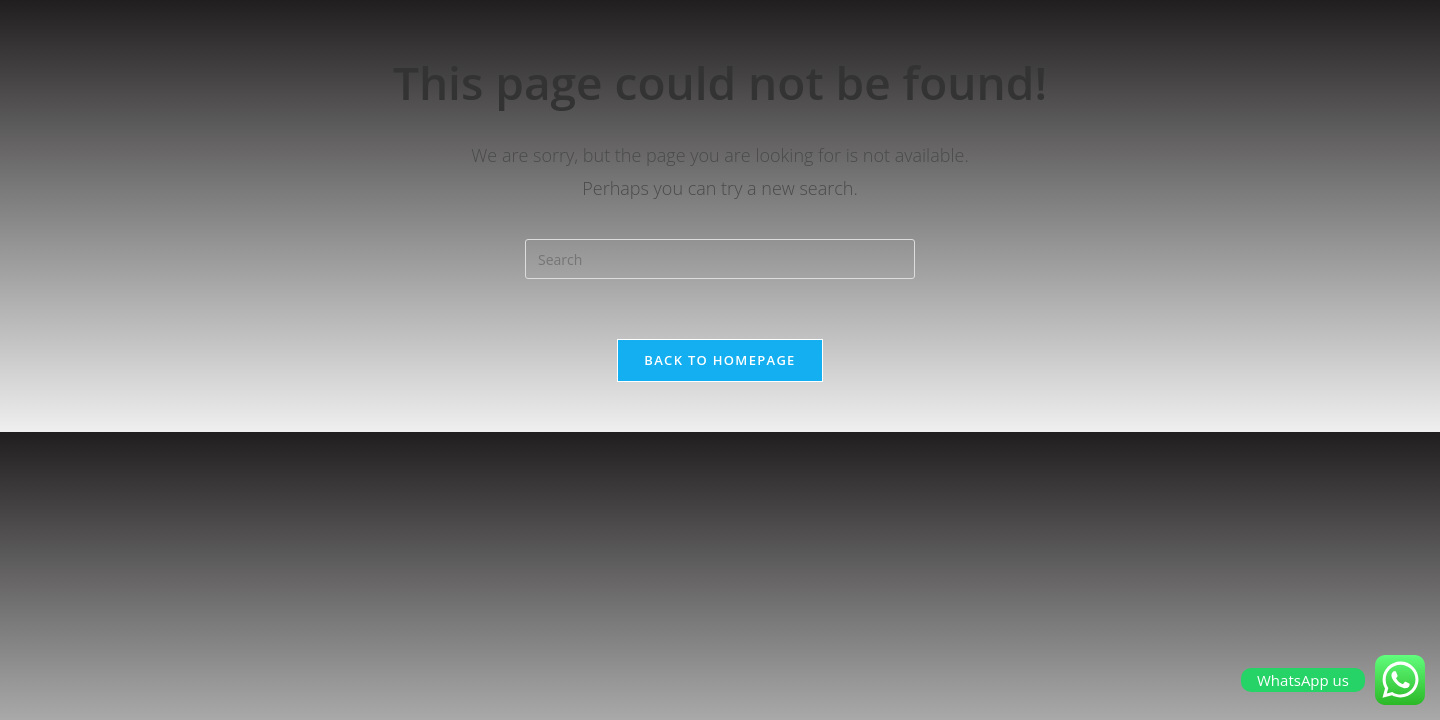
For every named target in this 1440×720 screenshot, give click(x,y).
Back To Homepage (719, 360)
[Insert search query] (720, 259)
